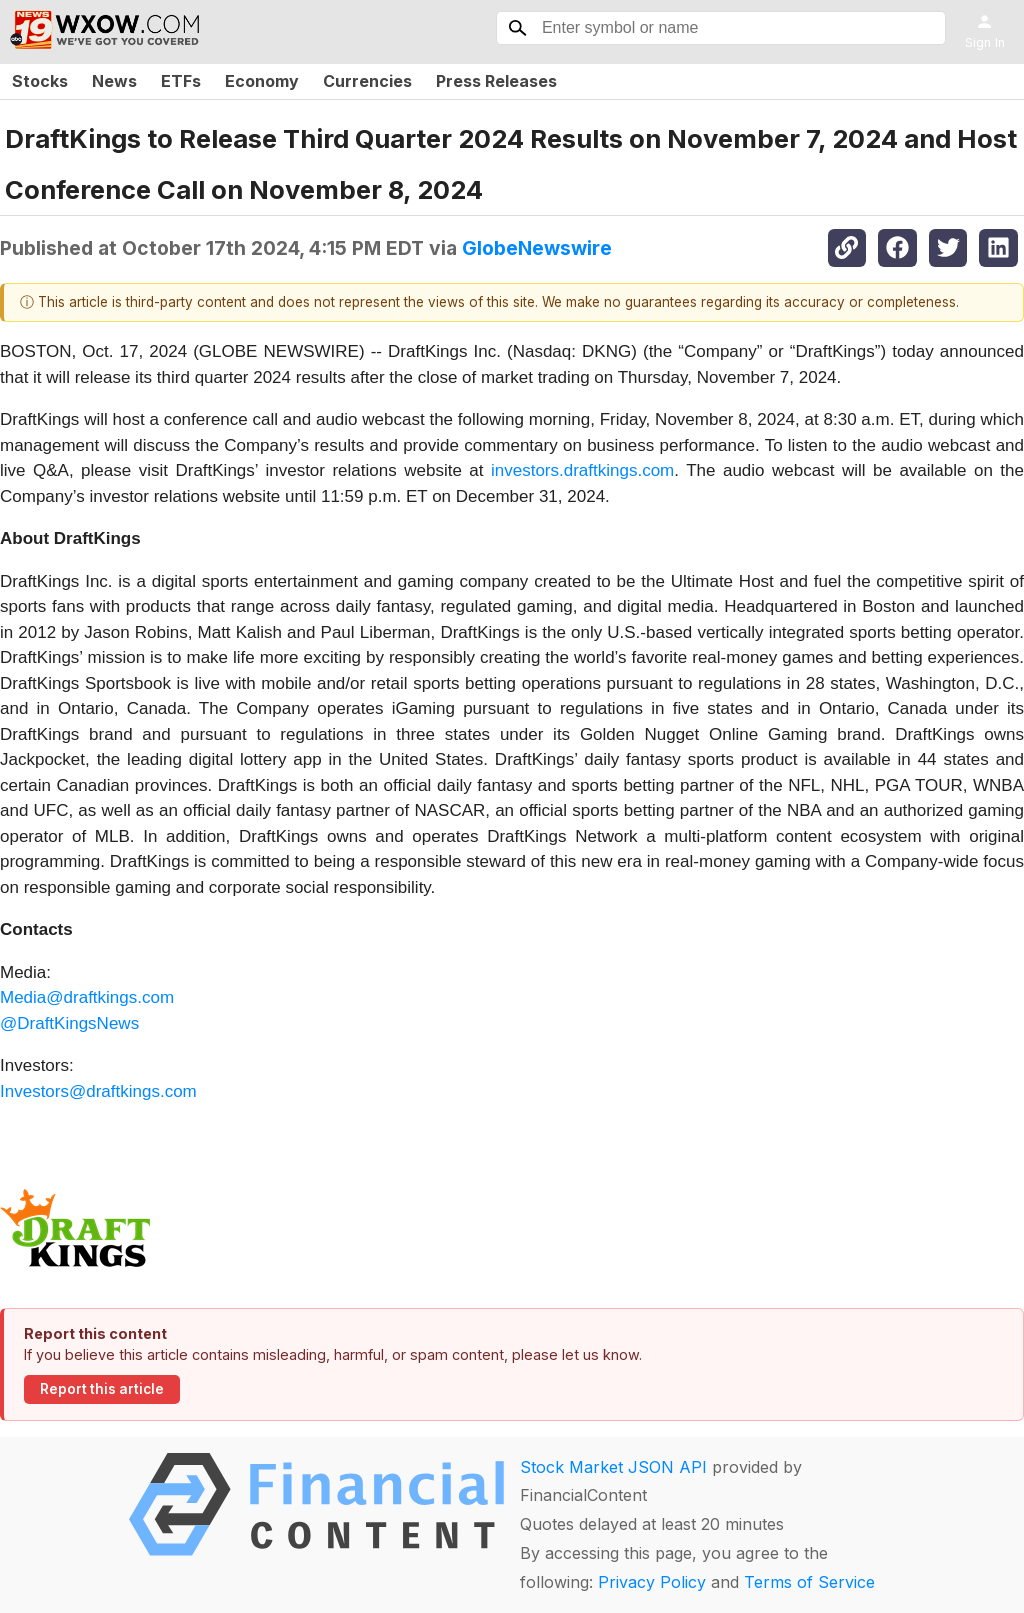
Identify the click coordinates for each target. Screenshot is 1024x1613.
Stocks (40, 81)
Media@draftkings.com (87, 997)
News (114, 81)
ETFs (181, 81)
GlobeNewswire (537, 248)
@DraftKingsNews (69, 1023)
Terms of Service (809, 1582)
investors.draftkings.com (582, 470)
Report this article (102, 1389)
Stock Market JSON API (613, 1467)
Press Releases (496, 81)
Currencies (367, 81)
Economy (262, 81)
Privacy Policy (652, 1582)
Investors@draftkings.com (98, 1091)
